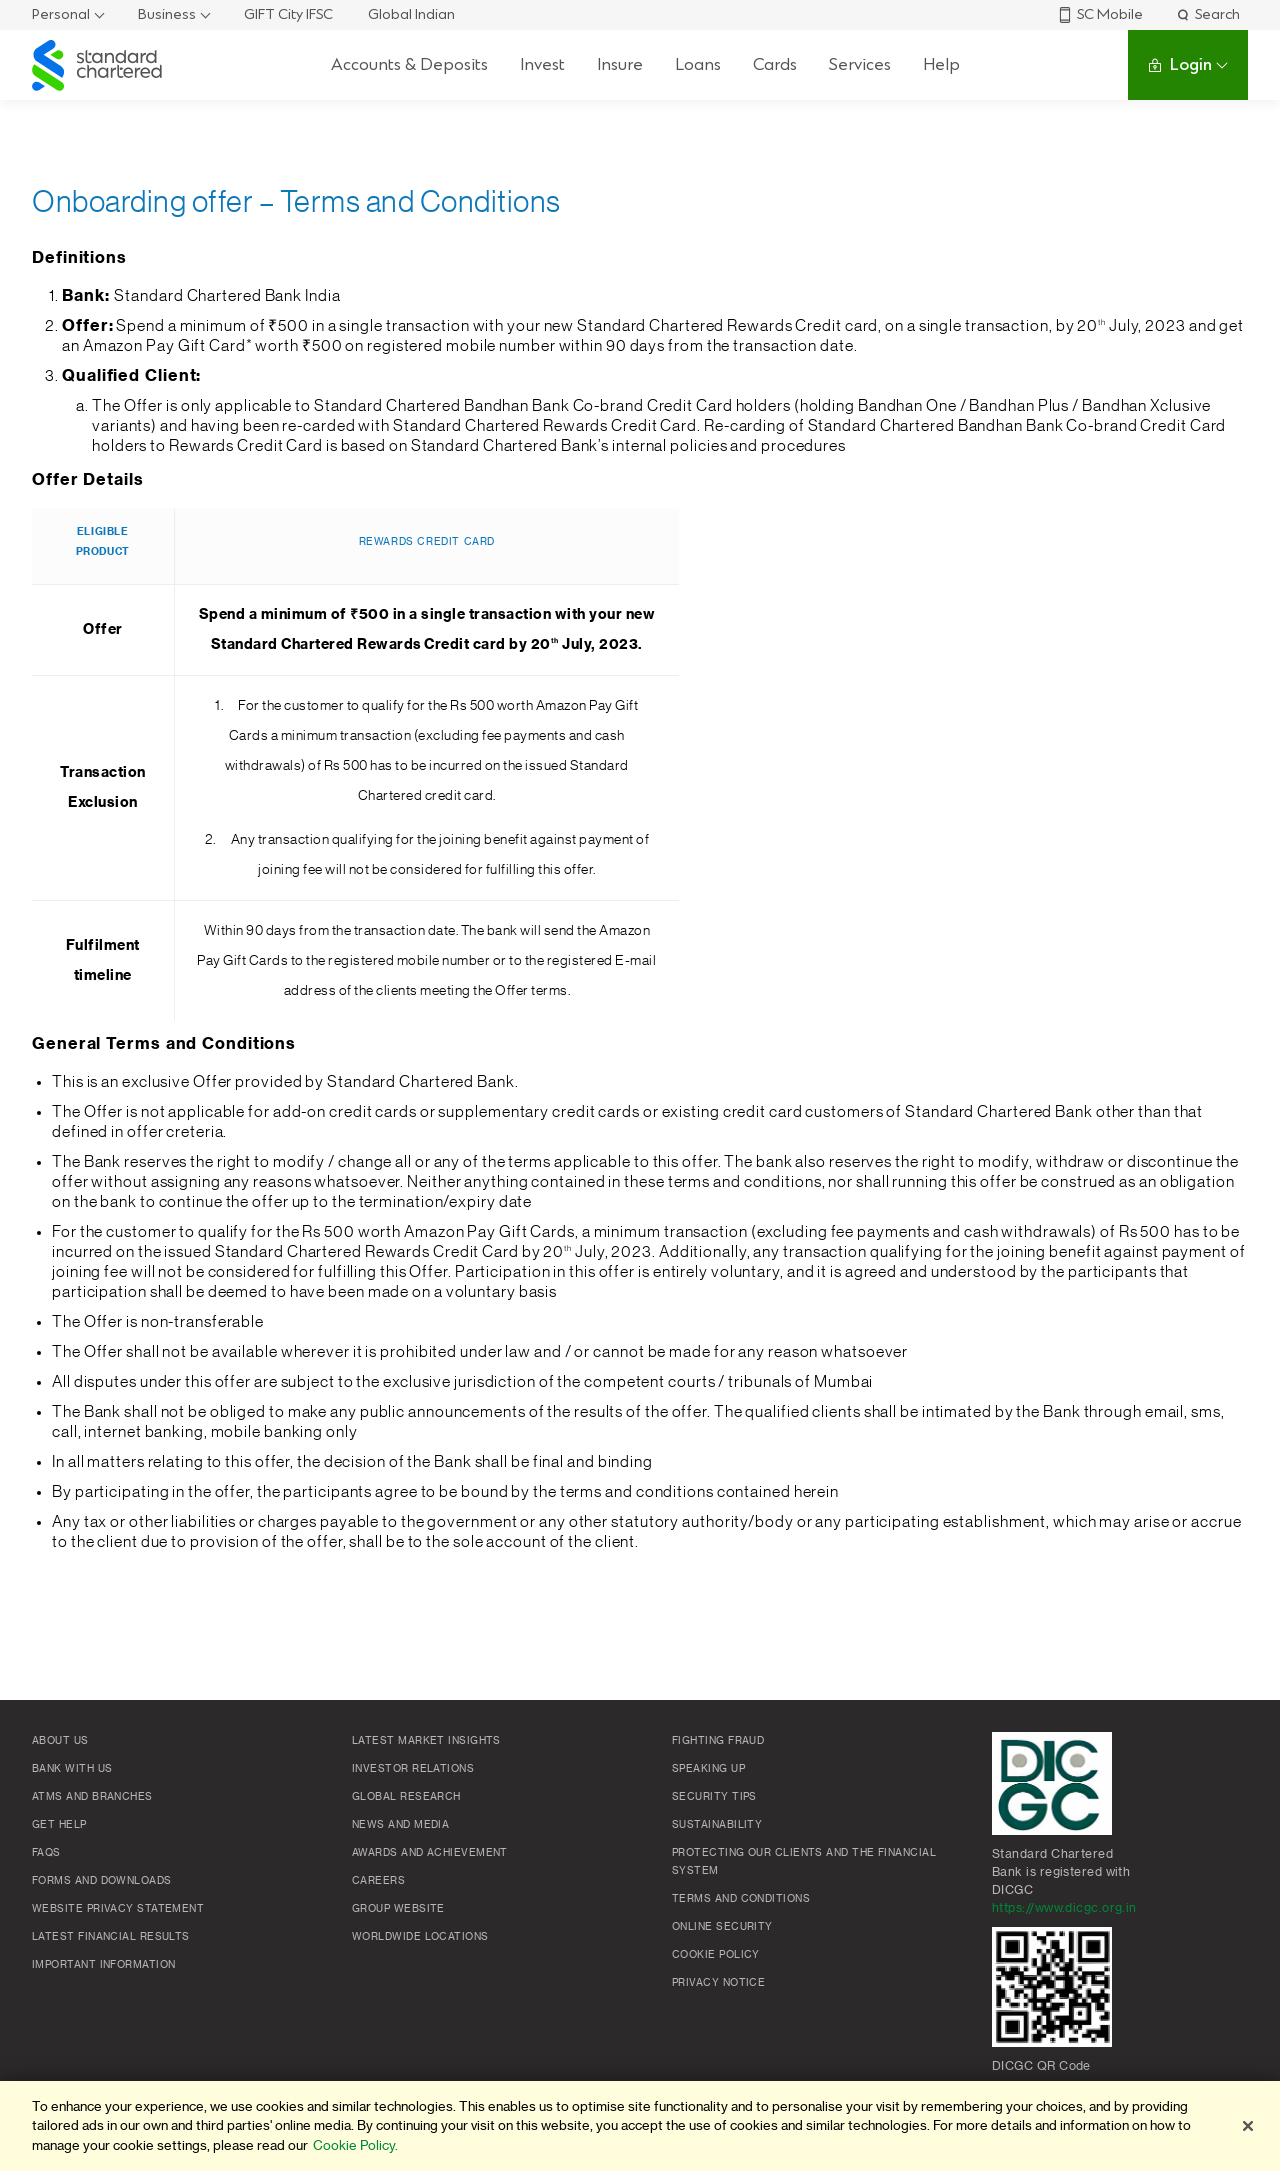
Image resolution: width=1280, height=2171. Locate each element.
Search (1207, 14)
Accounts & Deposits (409, 64)
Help (941, 64)
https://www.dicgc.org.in (1064, 1908)
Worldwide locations (420, 1937)
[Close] (1248, 2126)
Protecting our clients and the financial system (804, 1862)
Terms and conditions (741, 1899)
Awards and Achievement (430, 1853)
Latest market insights (426, 1741)
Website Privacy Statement (118, 1909)
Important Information (103, 1965)
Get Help (59, 1825)
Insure (620, 64)
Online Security (722, 1927)
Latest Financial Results (111, 1937)
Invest (542, 64)
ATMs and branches (92, 1797)
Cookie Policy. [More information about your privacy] (355, 2145)
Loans (698, 64)
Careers (378, 1881)
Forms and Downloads (102, 1881)
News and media (400, 1825)
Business (167, 14)
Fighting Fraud (718, 1741)
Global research (406, 1797)
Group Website (398, 1909)
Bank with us (72, 1769)
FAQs (46, 1853)
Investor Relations (413, 1769)
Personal (61, 14)
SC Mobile (1100, 14)
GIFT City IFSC (288, 14)
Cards (775, 64)
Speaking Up (708, 1769)
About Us (60, 1741)
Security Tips (714, 1797)
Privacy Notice (718, 1983)
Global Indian (411, 14)
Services (860, 64)
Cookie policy (716, 1955)
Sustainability (717, 1825)
